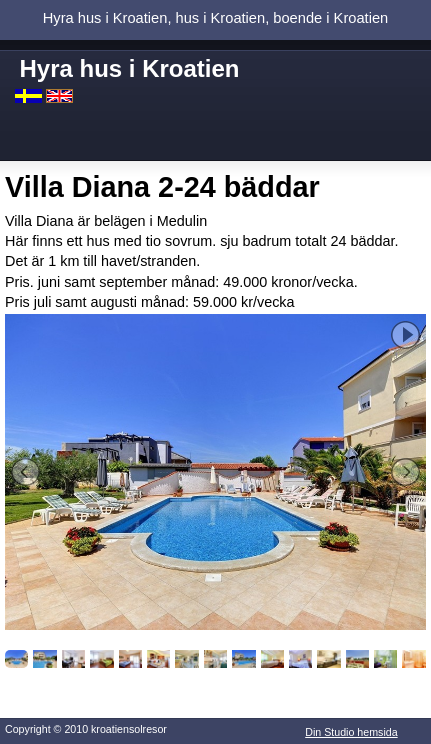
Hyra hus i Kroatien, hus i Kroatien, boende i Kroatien (215, 18)
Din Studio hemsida (351, 732)
